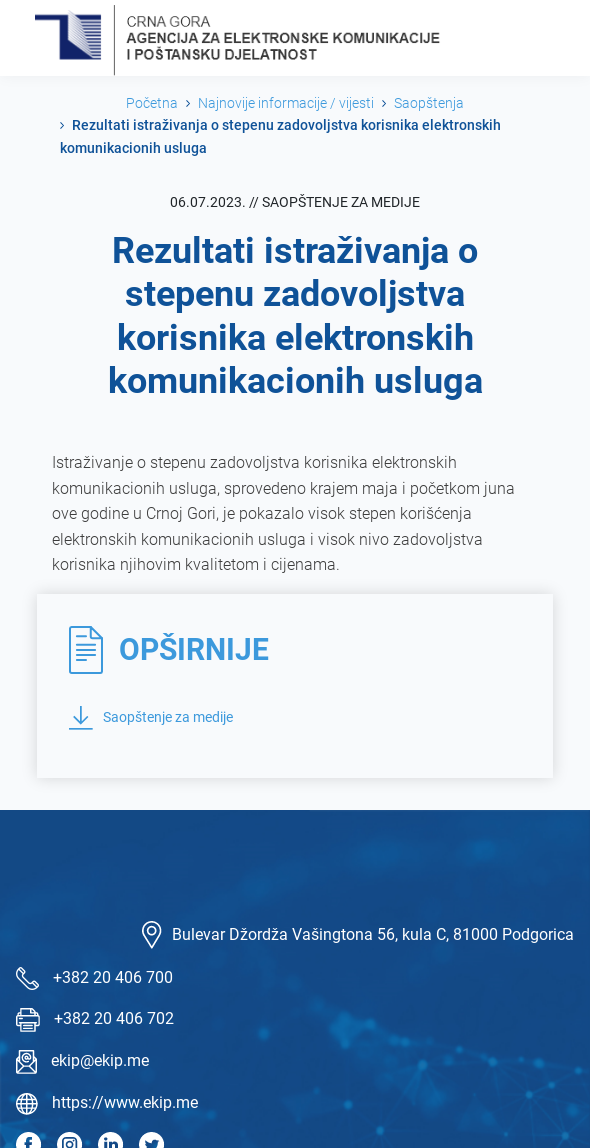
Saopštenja (429, 103)
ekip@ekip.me (100, 1060)
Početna (152, 103)
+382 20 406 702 (114, 1018)
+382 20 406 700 (113, 977)
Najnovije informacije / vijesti (286, 103)
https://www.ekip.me (125, 1102)
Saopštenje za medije (151, 718)
